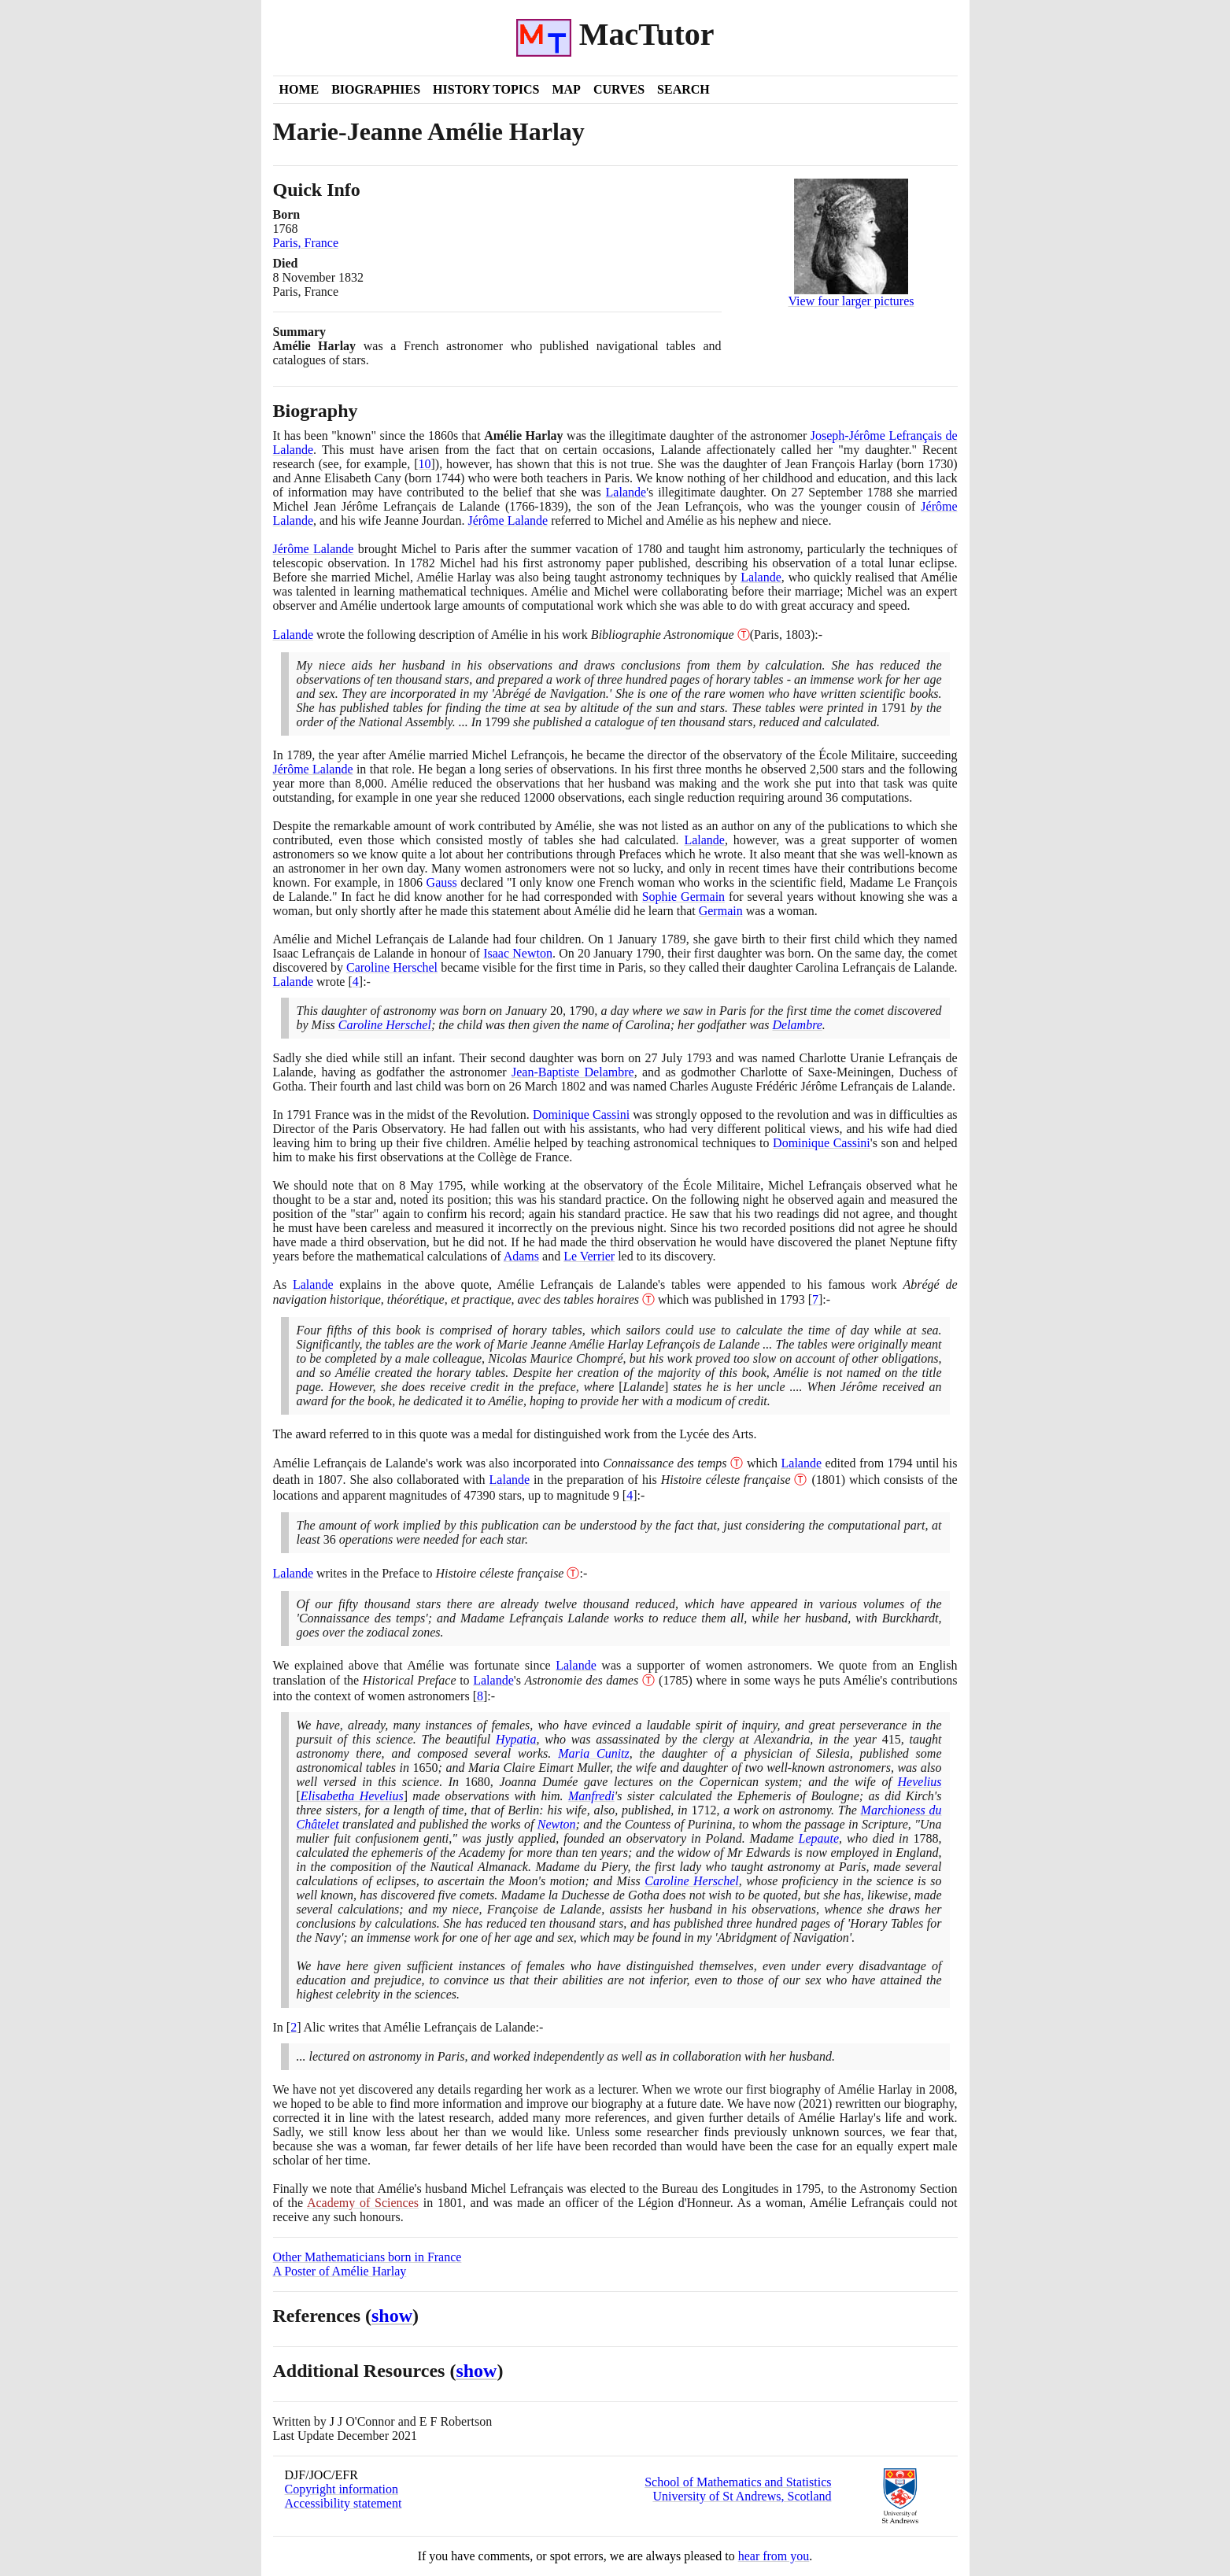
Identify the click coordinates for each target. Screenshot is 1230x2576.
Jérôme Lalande (507, 520)
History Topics (486, 89)
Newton (556, 1824)
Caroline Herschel (392, 967)
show (391, 2315)
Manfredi (591, 1796)
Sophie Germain (683, 896)
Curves (619, 89)
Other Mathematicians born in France (367, 2257)
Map (566, 89)
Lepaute (819, 1838)
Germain (721, 910)
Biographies (375, 89)
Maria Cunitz (594, 1753)
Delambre (797, 1025)
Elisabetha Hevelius (352, 1796)
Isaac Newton (517, 953)
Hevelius (920, 1781)
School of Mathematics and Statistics (738, 2482)
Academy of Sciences (363, 2202)
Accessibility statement (343, 2503)
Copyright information (341, 2489)
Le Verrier (589, 1256)
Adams (521, 1256)
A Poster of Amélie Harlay (340, 2271)
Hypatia (516, 1739)
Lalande (626, 492)
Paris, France (306, 242)
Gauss (442, 882)
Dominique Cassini (581, 1114)
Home (299, 89)
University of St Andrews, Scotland (741, 2496)
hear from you (774, 2556)
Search (683, 89)
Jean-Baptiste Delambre (573, 1072)
